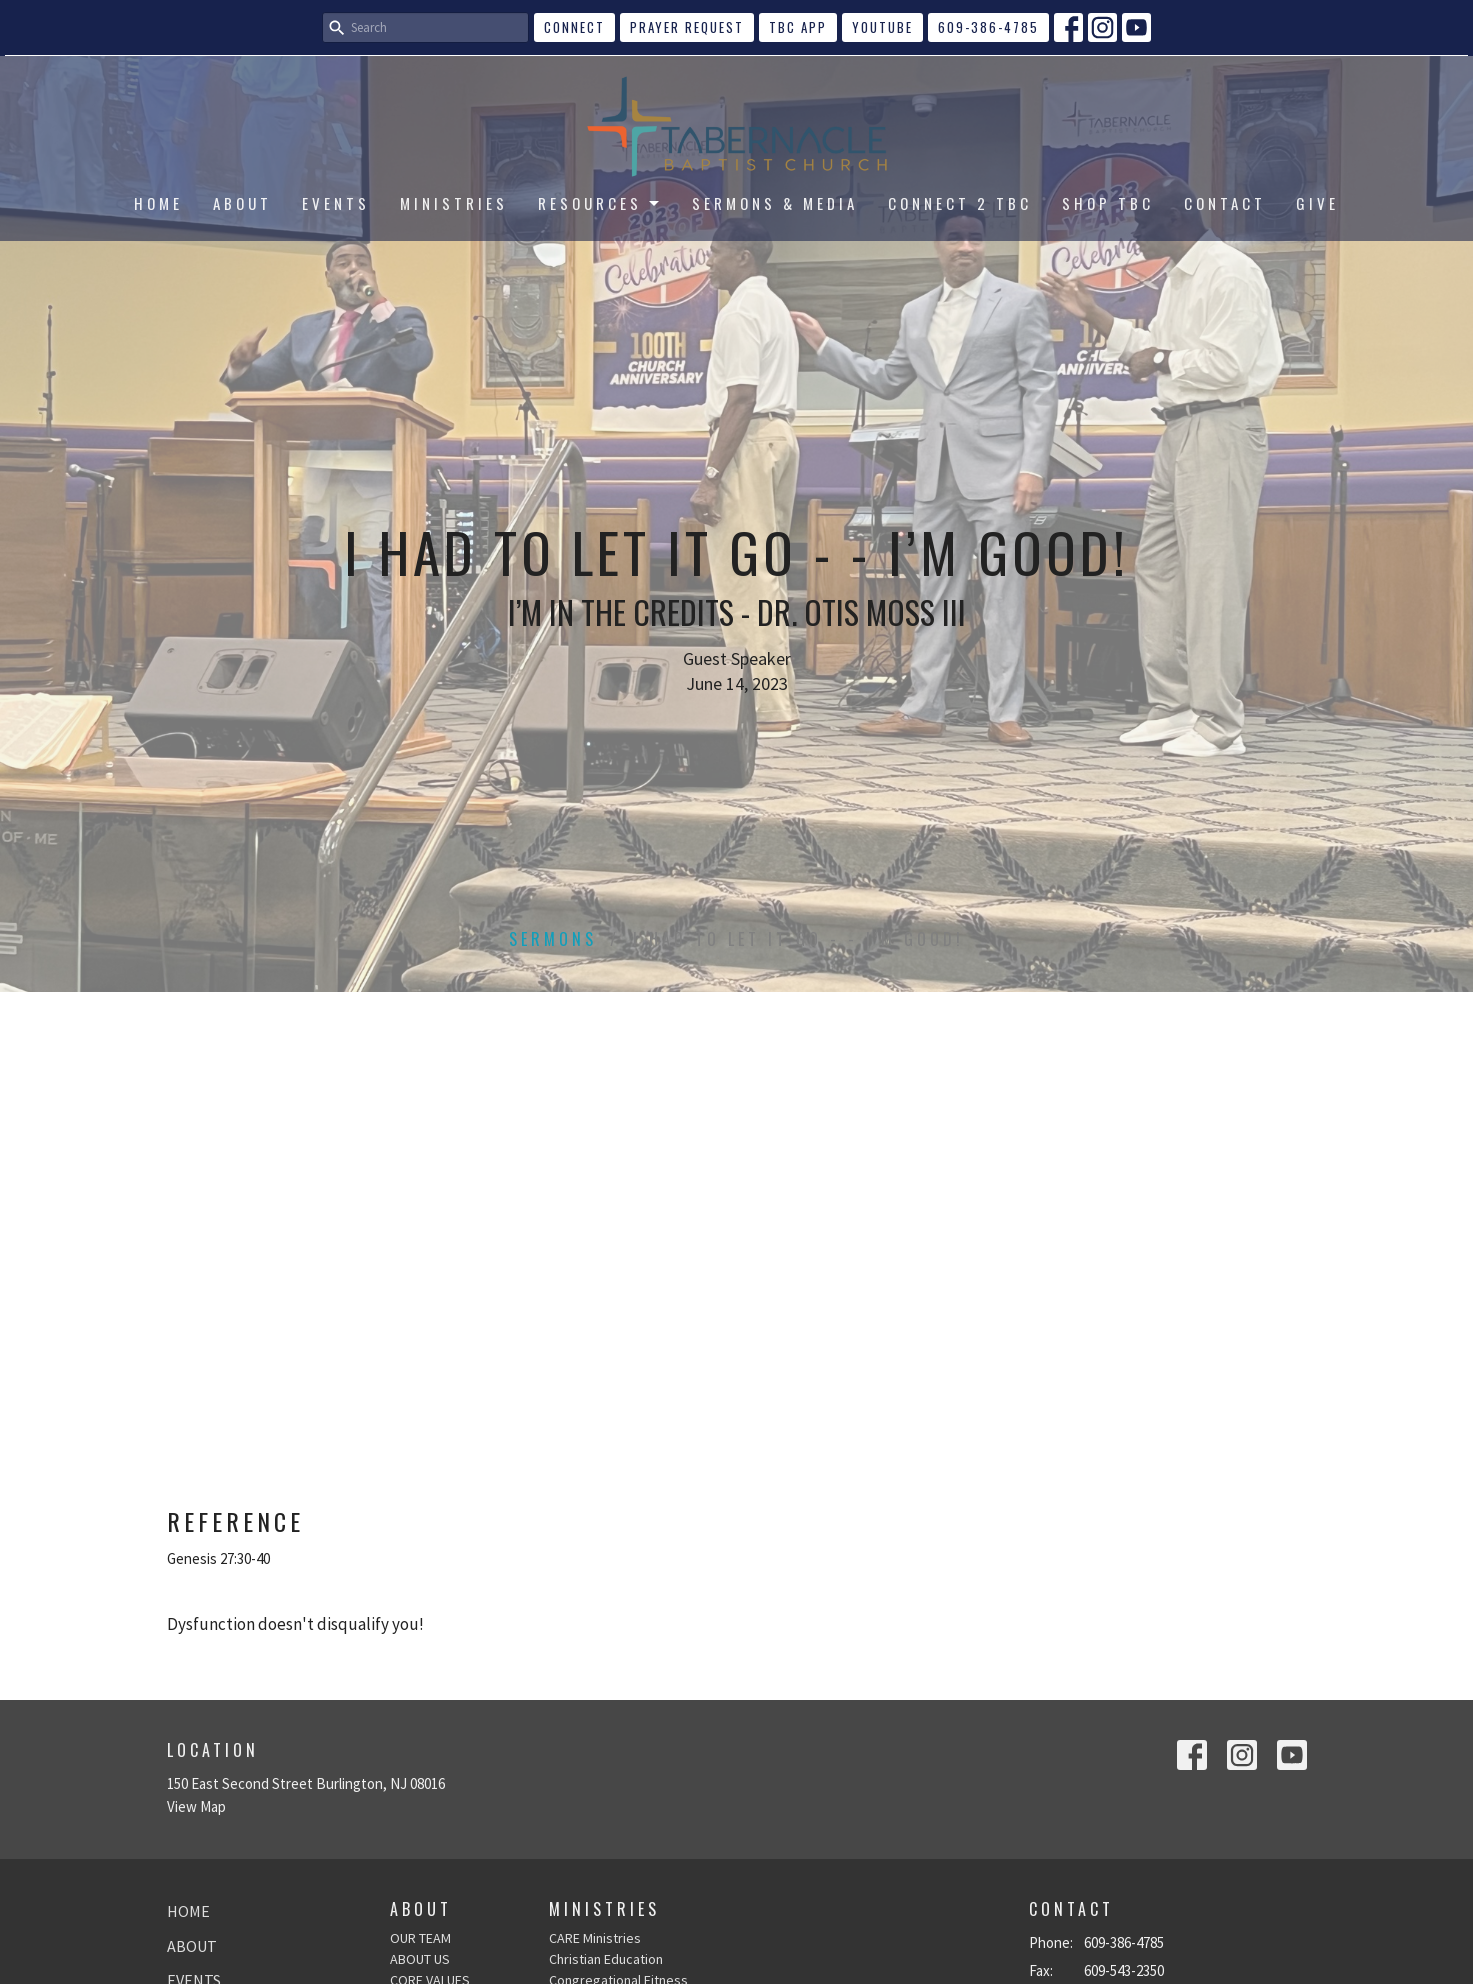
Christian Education (606, 1959)
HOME (158, 203)
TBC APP (798, 27)
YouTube (882, 27)
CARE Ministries (595, 1938)
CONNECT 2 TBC (960, 203)
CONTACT (1225, 203)
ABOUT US (420, 1959)
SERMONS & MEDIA (775, 203)
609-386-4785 (988, 27)
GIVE (1317, 203)
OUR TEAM (420, 1938)
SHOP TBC (1108, 203)
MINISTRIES (454, 203)
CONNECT (574, 27)
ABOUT (242, 203)
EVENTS (336, 203)
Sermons (553, 939)
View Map (196, 1806)
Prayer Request (687, 27)
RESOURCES (600, 203)
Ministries (604, 1909)
